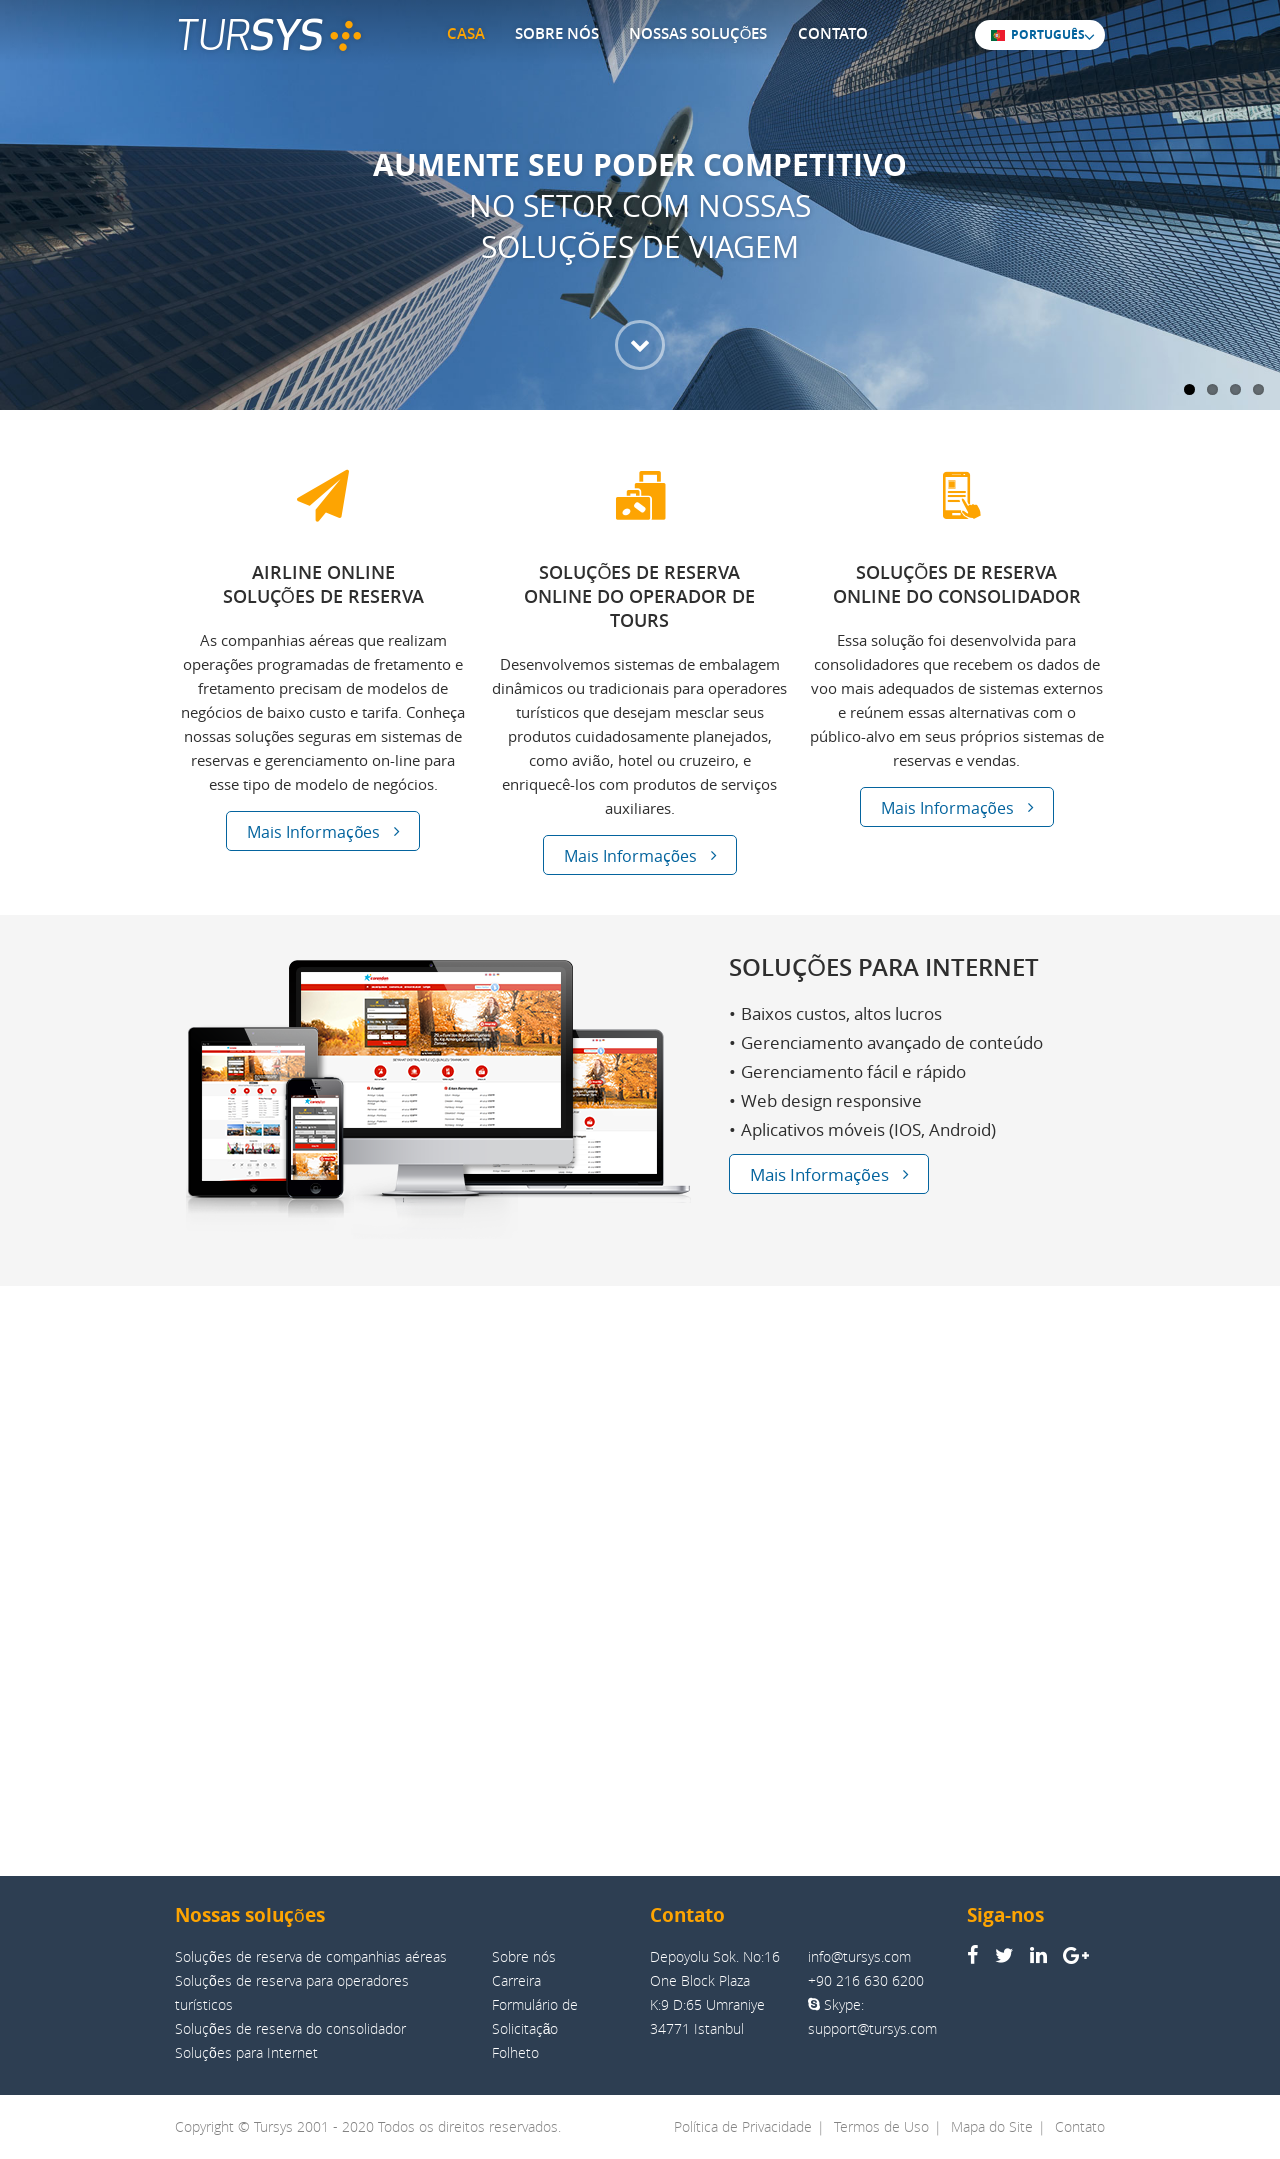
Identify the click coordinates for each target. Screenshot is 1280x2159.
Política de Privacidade (743, 2126)
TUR (268, 35)
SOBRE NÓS (557, 33)
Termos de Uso (881, 2126)
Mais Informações (323, 832)
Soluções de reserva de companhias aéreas (311, 1956)
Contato (1080, 2126)
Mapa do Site (992, 2126)
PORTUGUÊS (1037, 34)
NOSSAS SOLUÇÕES (698, 33)
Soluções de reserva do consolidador (290, 2028)
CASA (466, 33)
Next (1255, 186)
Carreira (516, 1980)
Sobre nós (524, 1956)
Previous (25, 186)
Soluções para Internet (246, 2052)
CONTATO (833, 33)
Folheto (515, 2052)
